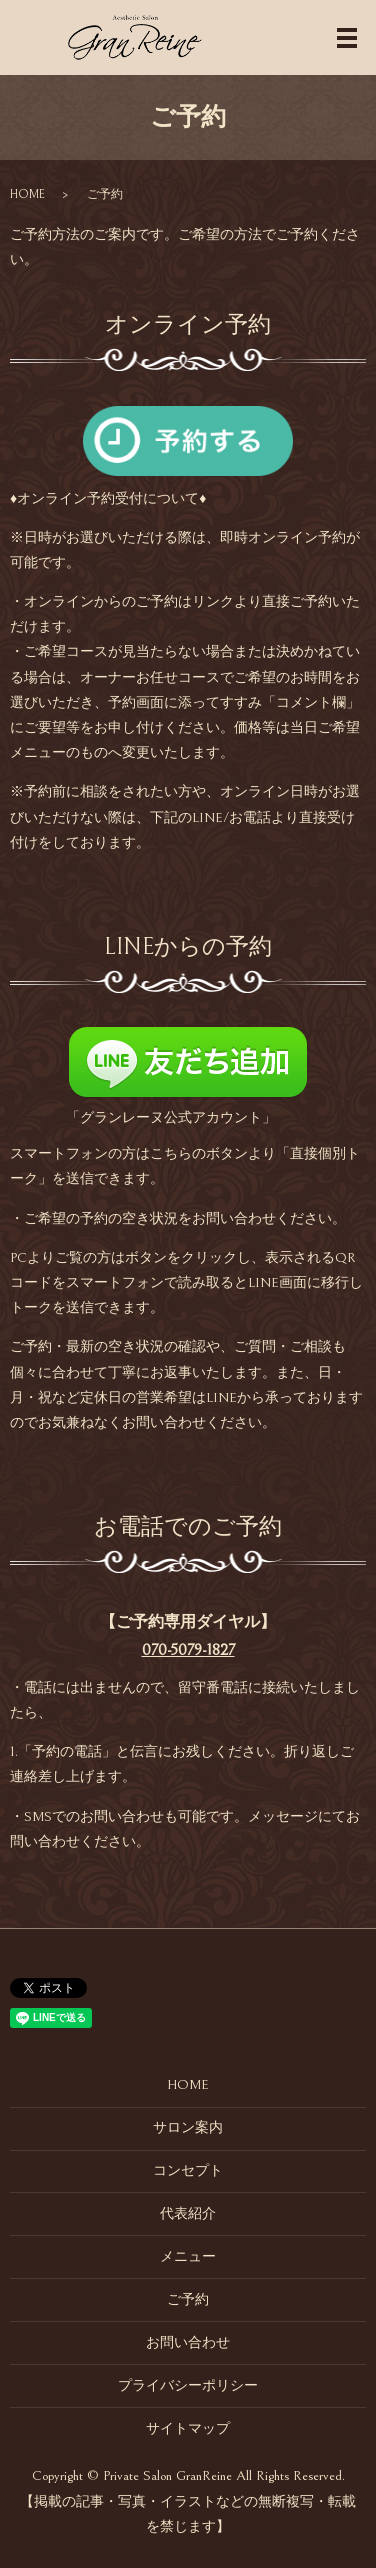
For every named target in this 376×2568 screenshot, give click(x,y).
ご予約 (188, 2300)
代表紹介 (188, 2214)
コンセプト (188, 2171)
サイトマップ (188, 2429)
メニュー (188, 2257)
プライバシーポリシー (188, 2386)
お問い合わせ (188, 2343)
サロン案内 (188, 2128)
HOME (27, 194)
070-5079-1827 (188, 1650)
